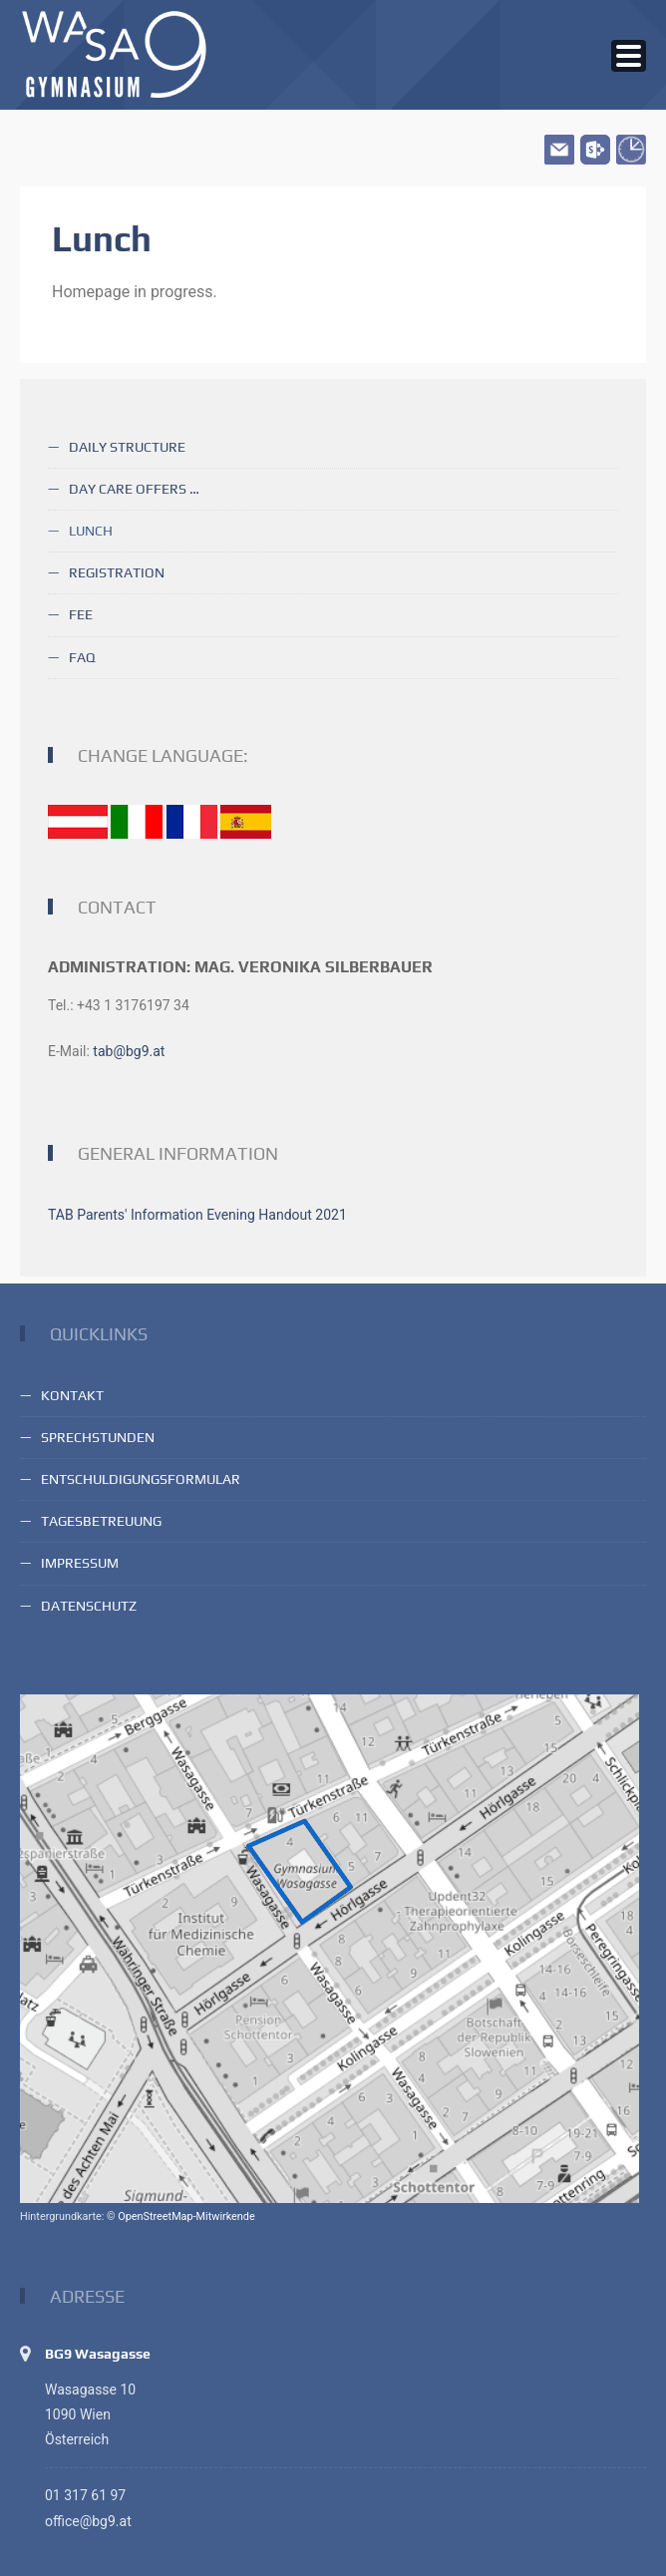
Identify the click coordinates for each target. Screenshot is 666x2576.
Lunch (91, 531)
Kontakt (72, 1395)
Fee (81, 614)
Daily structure (127, 447)
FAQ (82, 657)
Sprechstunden (98, 1437)
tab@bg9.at (129, 1051)
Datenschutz (89, 1606)
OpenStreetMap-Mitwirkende (186, 2216)
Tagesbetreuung (101, 1521)
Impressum (80, 1563)
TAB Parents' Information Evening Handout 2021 (197, 1215)
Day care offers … (134, 489)
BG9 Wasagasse (98, 2354)
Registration (117, 572)
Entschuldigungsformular (140, 1479)
